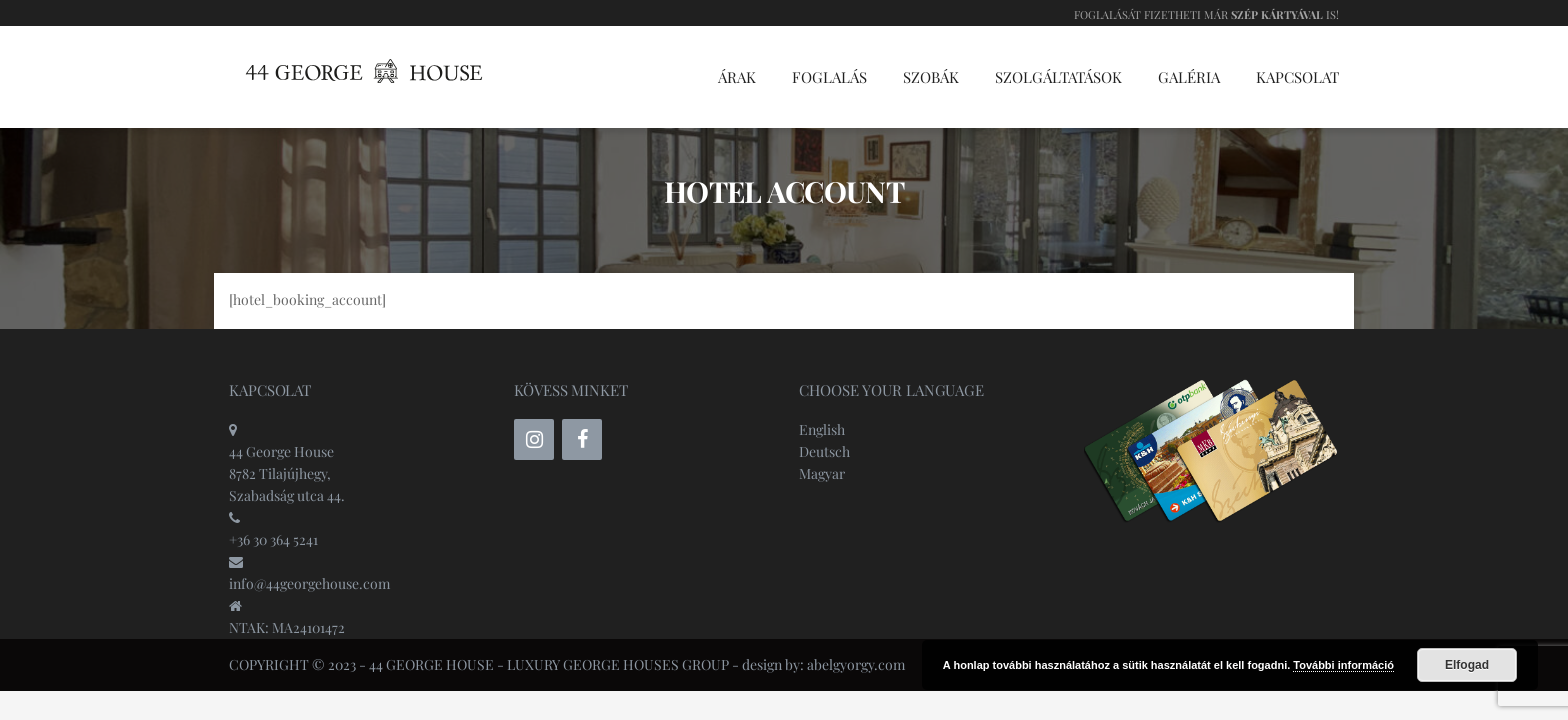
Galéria (1189, 77)
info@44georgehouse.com (309, 583)
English (822, 429)
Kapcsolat (1297, 77)
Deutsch (824, 451)
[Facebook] (582, 439)
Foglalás (829, 77)
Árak (737, 77)
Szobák (931, 77)
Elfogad (1467, 665)
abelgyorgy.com (856, 664)
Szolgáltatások (1058, 77)
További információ (1343, 665)
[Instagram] (534, 439)
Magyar (822, 473)
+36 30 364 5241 (273, 539)
